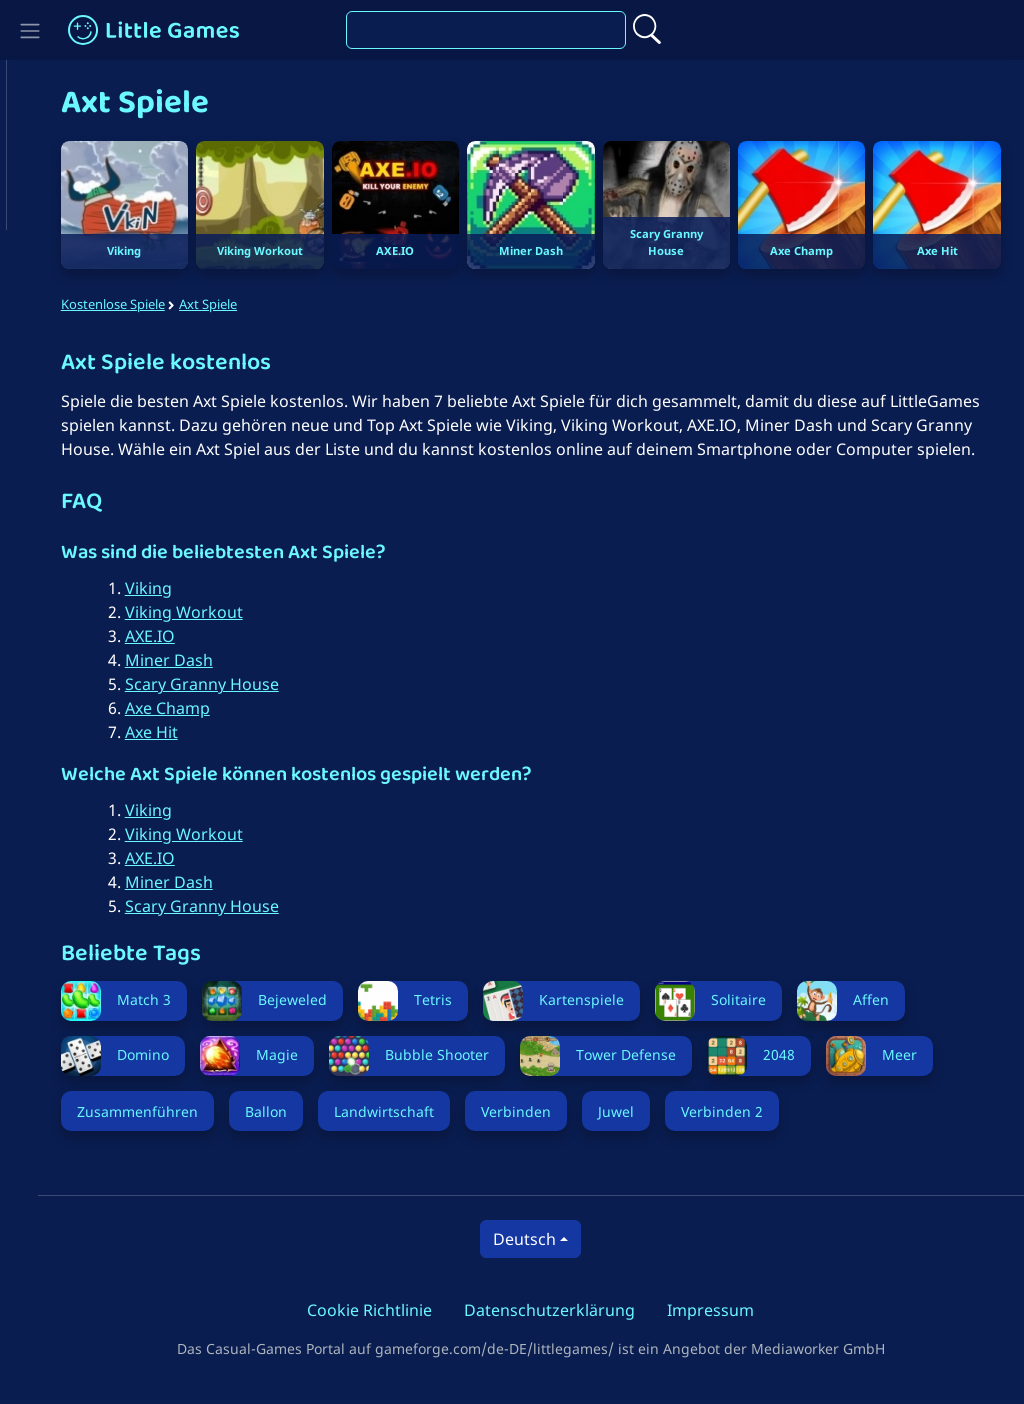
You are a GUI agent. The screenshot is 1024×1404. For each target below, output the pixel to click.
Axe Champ (189, 729)
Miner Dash (191, 681)
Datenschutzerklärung (561, 1331)
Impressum (722, 1331)
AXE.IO (172, 657)
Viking (170, 609)
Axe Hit (173, 753)
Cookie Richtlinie (381, 1331)
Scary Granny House (224, 705)
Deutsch (535, 1260)
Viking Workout (206, 633)
